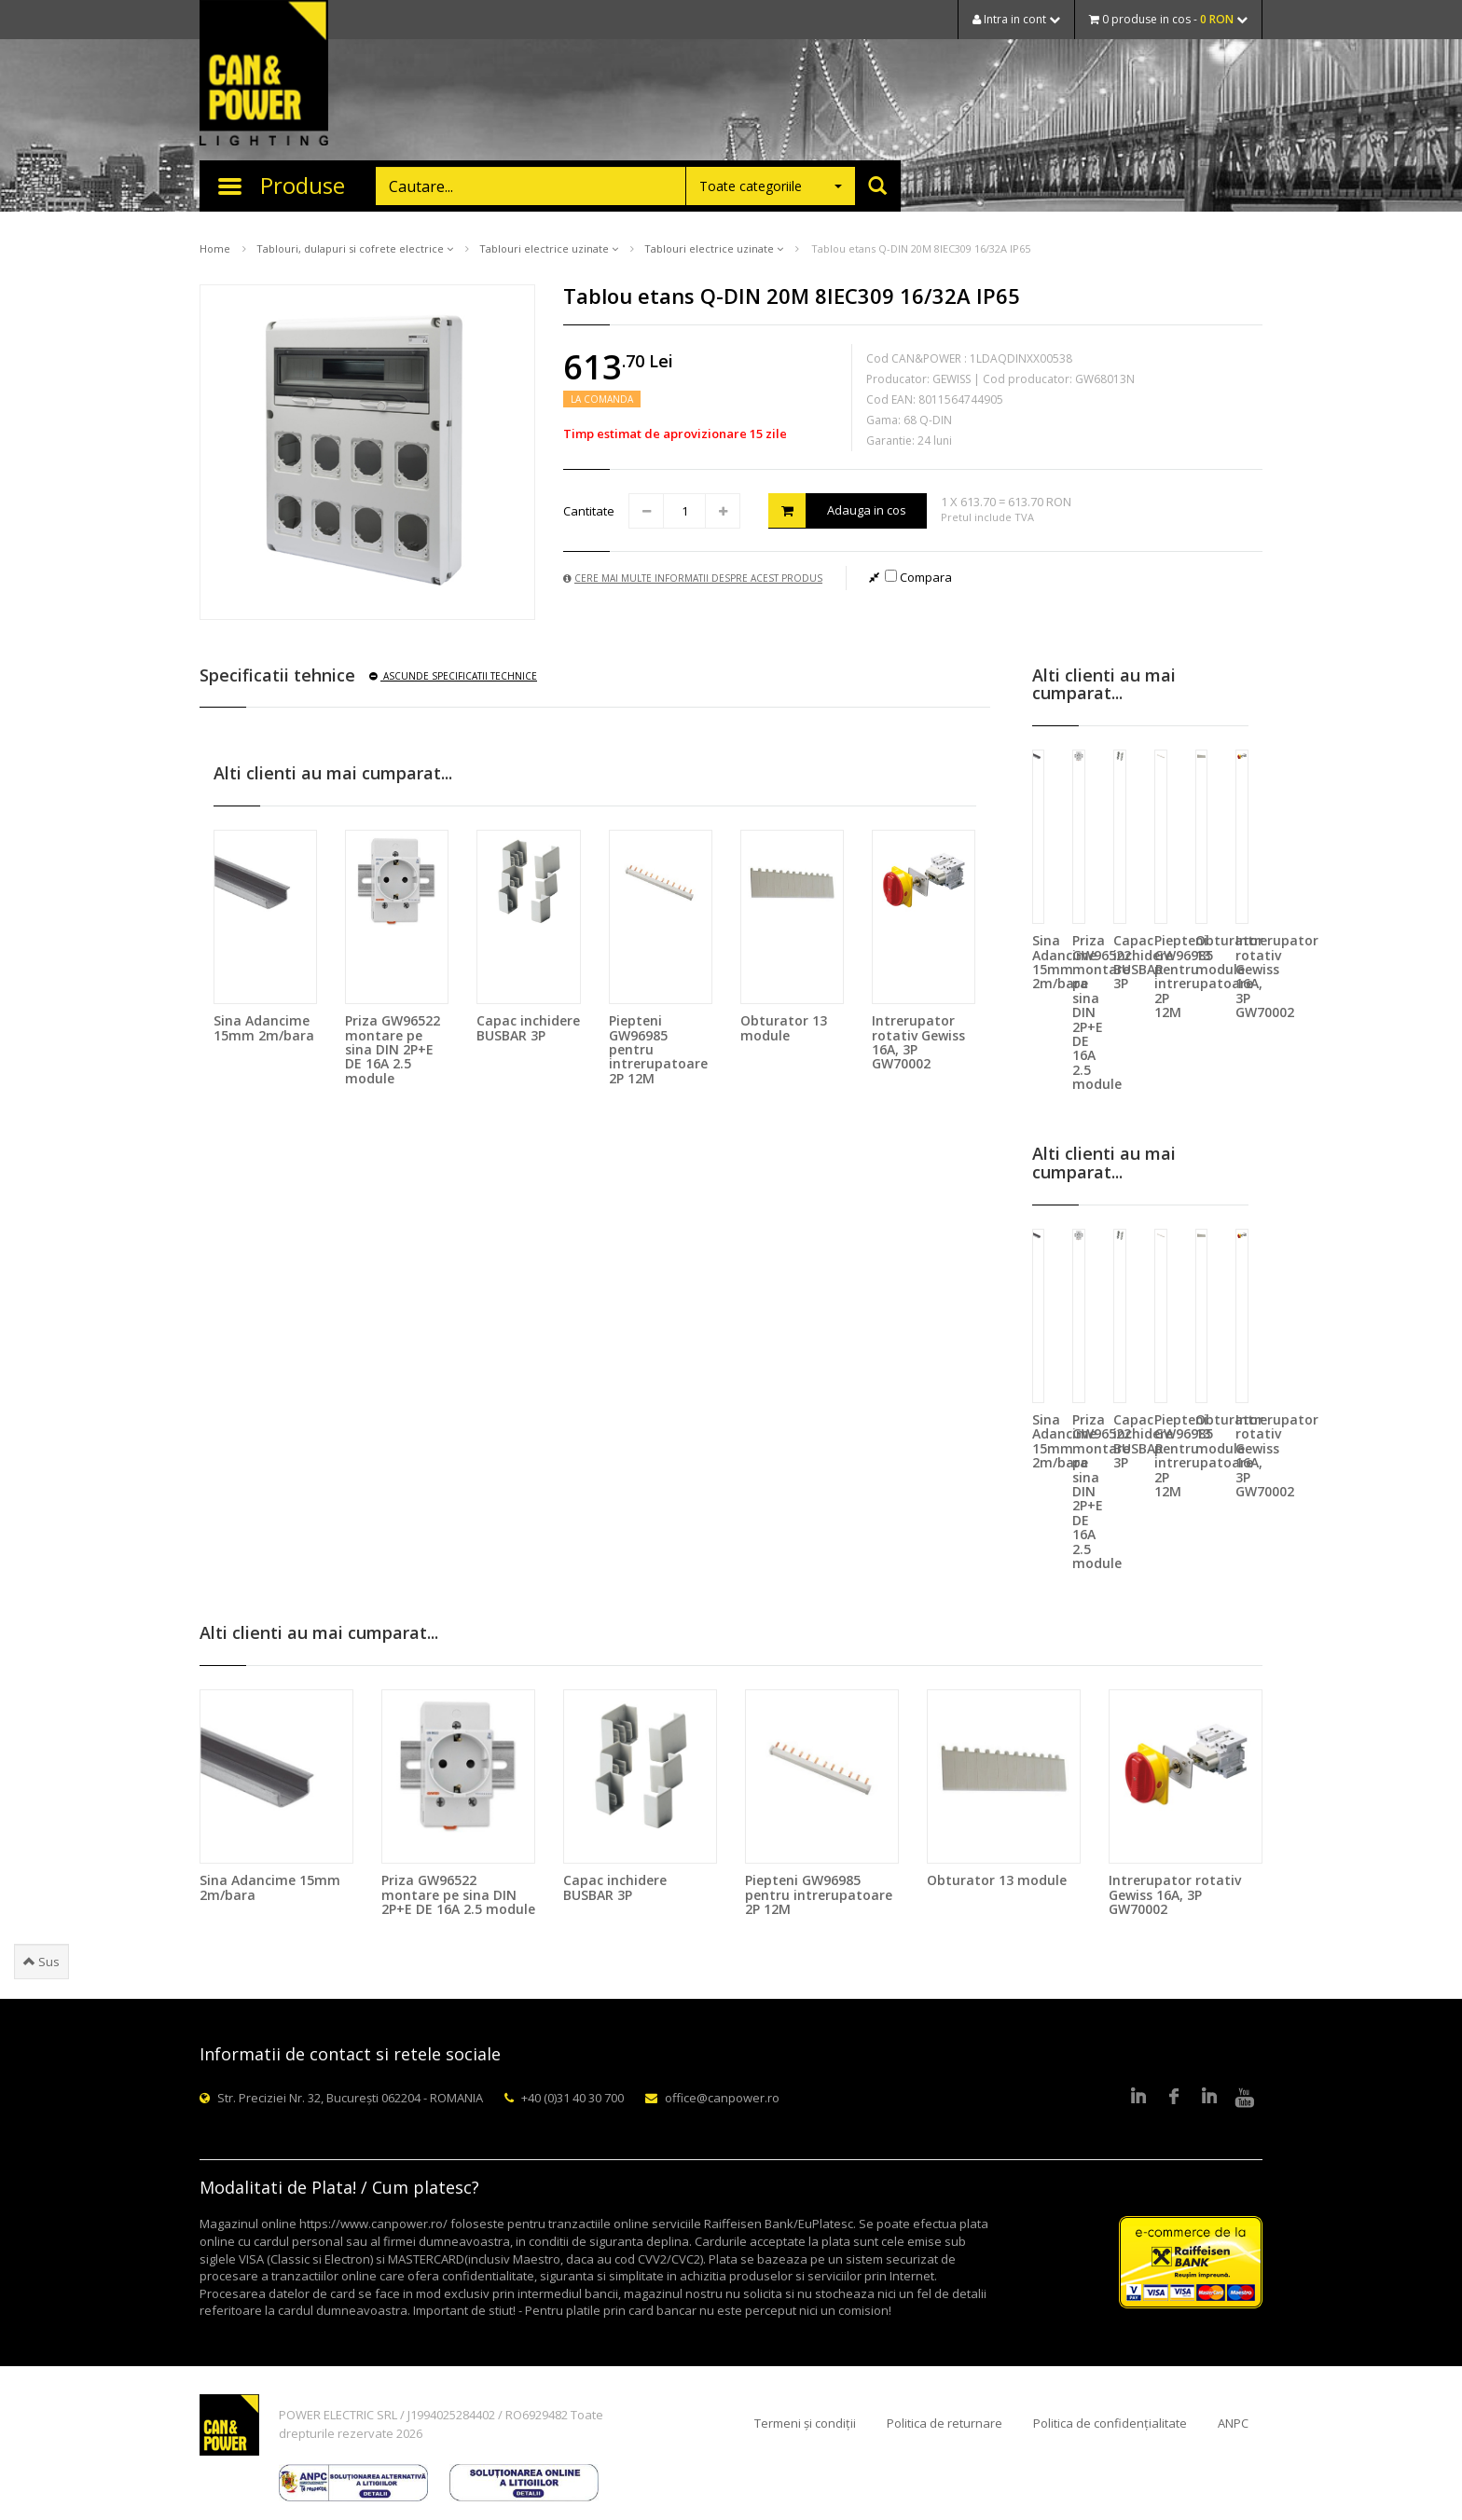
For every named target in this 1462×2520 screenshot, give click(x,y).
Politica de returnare (944, 2423)
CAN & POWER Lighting (264, 74)
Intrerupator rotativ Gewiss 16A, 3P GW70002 (918, 1042)
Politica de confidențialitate (1110, 2423)
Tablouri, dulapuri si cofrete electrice (354, 248)
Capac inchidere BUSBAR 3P (528, 1027)
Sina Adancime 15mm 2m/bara (264, 1027)
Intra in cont (1016, 19)
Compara (918, 577)
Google (1209, 2098)
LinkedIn (1138, 2098)
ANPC (1233, 2423)
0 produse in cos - (1168, 19)
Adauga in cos (837, 510)
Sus (41, 1961)
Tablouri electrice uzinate (548, 248)
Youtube (1245, 2098)
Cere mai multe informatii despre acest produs (692, 578)
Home (215, 248)
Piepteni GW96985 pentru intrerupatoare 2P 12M (818, 1894)
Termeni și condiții (805, 2423)
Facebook (1174, 2098)
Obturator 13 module (783, 1027)
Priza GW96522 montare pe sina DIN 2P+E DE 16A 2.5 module (392, 1049)
